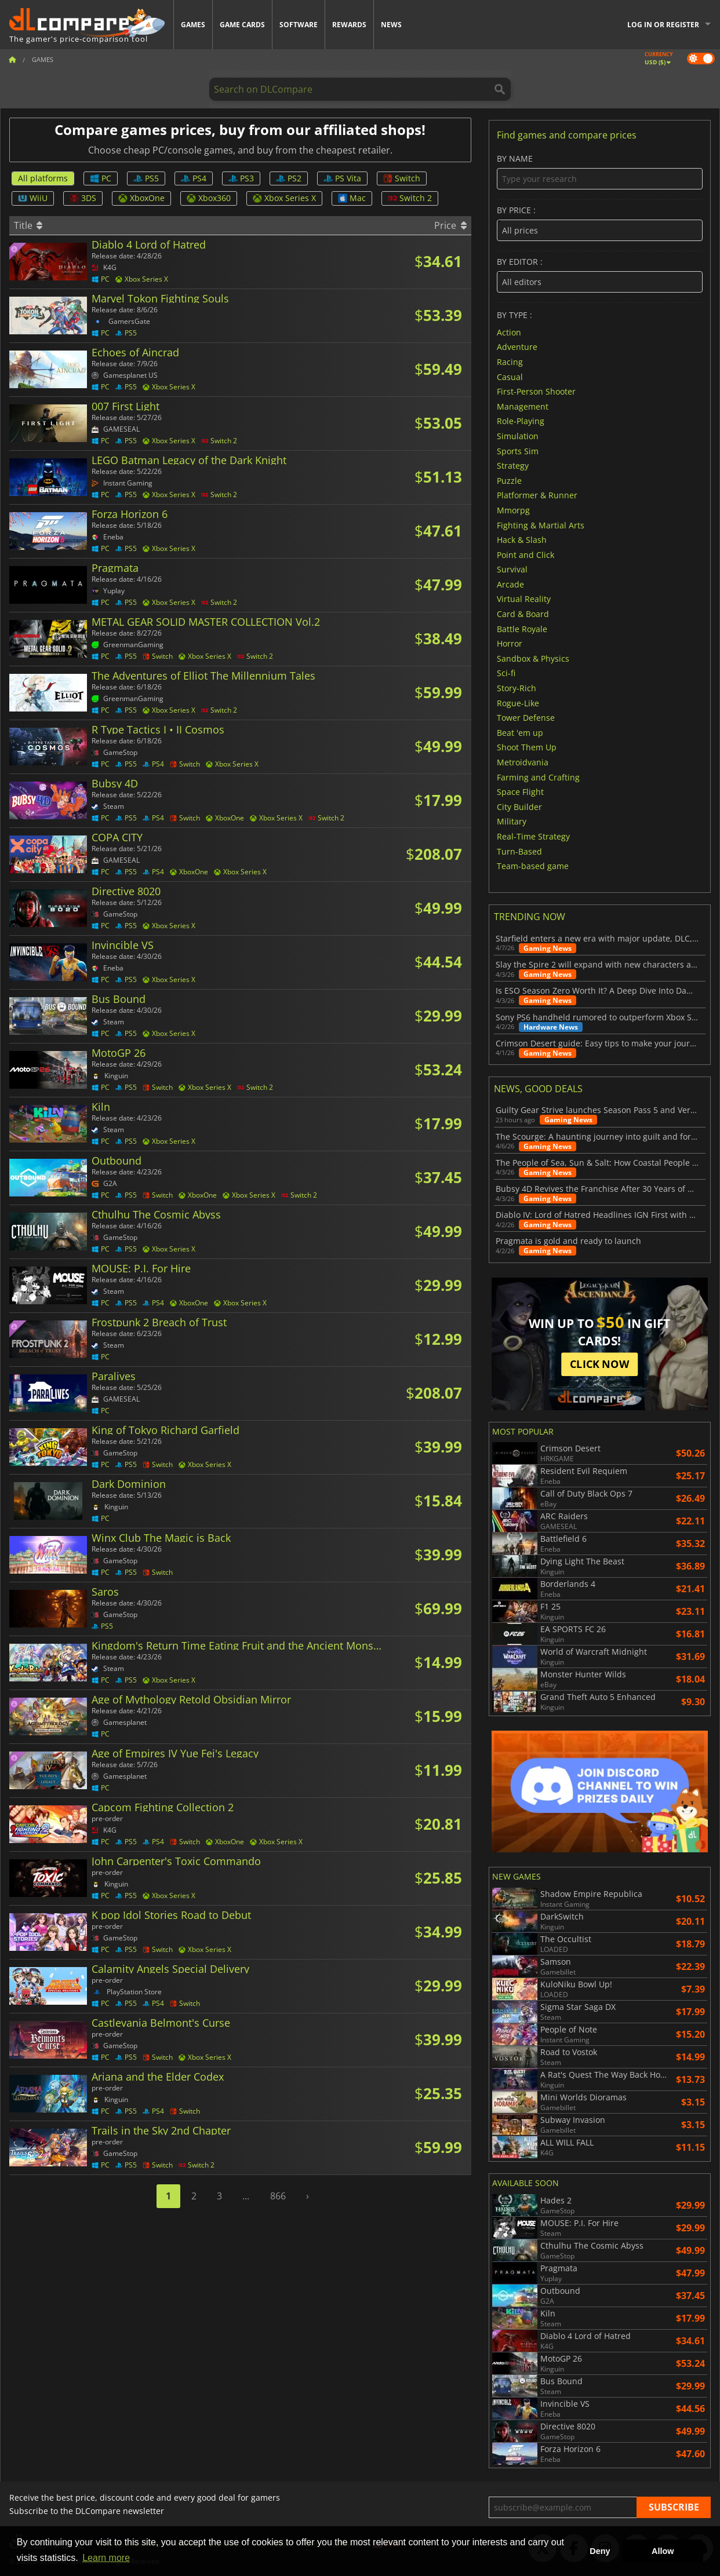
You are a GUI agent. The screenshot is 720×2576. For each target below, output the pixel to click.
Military (511, 821)
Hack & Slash (522, 539)
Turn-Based (519, 850)
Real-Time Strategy (533, 836)
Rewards (349, 25)
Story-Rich (516, 688)
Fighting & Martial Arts (540, 524)
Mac (352, 197)
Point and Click (525, 554)
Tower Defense (526, 717)
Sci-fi (506, 672)
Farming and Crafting (538, 776)
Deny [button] (600, 2551)
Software (298, 25)
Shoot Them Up (527, 747)
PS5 (146, 178)
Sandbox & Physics (533, 657)
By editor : (600, 275)
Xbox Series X (284, 197)
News (391, 25)
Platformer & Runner (537, 495)
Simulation (518, 436)
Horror (509, 643)
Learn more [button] (106, 2558)
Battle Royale (522, 628)
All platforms (43, 178)
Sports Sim (518, 450)
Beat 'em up (520, 732)
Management (522, 405)
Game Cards (242, 25)
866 (278, 2196)
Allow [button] (663, 2551)
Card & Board (523, 613)
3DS (83, 197)
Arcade (510, 583)
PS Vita (342, 178)
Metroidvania (522, 762)
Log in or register (663, 25)
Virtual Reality (524, 598)
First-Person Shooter (536, 391)
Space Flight (520, 791)
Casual (510, 376)
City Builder (519, 806)
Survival (512, 569)
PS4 (193, 178)
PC (100, 178)
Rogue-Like (518, 702)
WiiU (33, 197)
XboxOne (141, 197)
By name (600, 171)
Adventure (517, 346)
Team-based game (533, 865)
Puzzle (509, 480)
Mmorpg (513, 510)
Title (28, 225)
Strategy (513, 465)
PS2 (288, 178)
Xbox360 (209, 197)
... (245, 2196)
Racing (510, 361)
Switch (401, 178)
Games (193, 25)
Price (450, 225)
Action (509, 331)
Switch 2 (410, 197)
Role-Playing (520, 420)
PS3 (241, 178)
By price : (600, 223)
